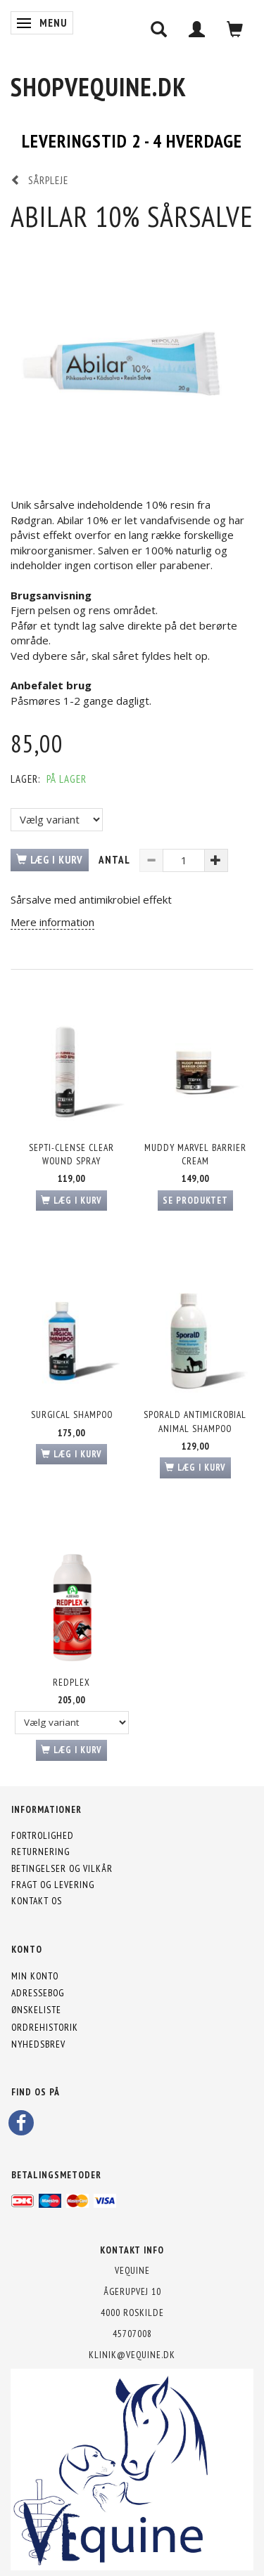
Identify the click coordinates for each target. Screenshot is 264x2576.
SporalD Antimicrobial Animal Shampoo (195, 1421)
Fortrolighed (42, 1835)
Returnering (40, 1851)
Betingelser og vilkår (62, 1868)
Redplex (71, 1682)
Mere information (52, 922)
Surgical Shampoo (72, 1414)
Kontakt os (36, 1900)
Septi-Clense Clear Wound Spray (71, 1154)
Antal (115, 859)
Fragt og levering (52, 1884)
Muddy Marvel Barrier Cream (195, 1154)
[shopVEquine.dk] (99, 86)
